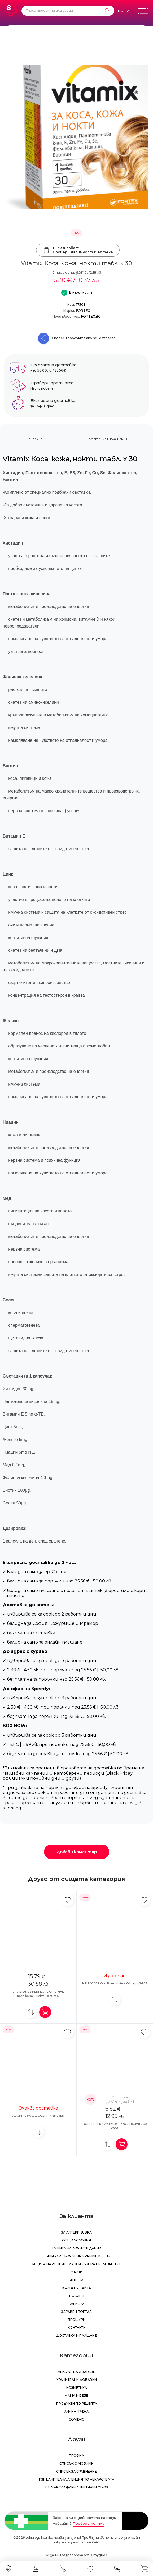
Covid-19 (76, 2419)
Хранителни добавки (76, 2380)
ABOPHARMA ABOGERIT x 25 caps (38, 2115)
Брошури (76, 2320)
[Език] (123, 10)
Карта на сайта (76, 2288)
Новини (76, 2296)
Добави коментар (76, 1851)
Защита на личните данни (76, 2248)
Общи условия (76, 2240)
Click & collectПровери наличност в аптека (78, 250)
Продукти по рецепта (76, 2403)
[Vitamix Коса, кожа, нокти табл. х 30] (76, 137)
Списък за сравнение (76, 2471)
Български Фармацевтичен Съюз (76, 2487)
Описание (34, 439)
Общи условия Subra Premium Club (76, 2256)
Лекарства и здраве (76, 2372)
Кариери (76, 2304)
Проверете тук (88, 2523)
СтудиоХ (99, 2555)
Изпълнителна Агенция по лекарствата (76, 2479)
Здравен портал (76, 2312)
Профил (76, 2456)
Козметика (76, 2388)
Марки (76, 2272)
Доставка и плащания (108, 439)
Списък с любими (76, 2463)
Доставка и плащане (76, 2335)
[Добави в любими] (68, 1900)
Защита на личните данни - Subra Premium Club (76, 2264)
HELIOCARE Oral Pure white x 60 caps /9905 (114, 1983)
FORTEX (83, 311)
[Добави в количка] (45, 2012)
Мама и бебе (76, 2395)
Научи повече (42, 388)
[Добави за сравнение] (31, 2012)
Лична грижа (76, 2411)
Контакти (77, 2328)
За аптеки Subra (76, 2232)
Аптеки (76, 2280)
